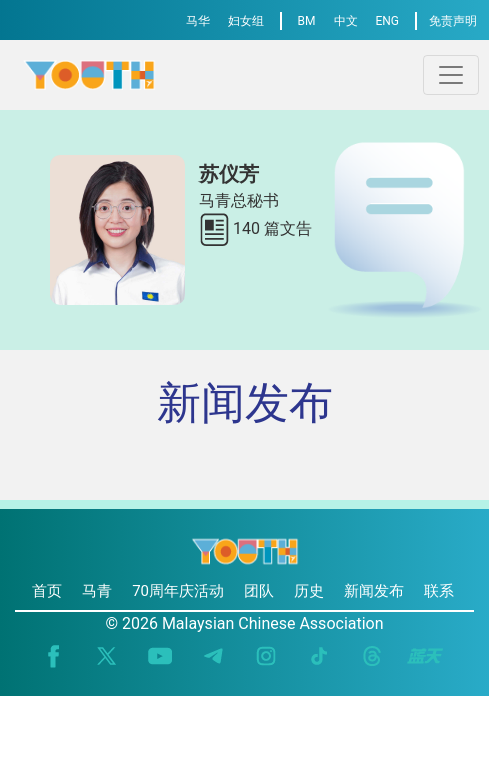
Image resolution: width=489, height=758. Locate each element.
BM (307, 21)
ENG (387, 21)
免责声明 (453, 21)
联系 (439, 591)
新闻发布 (374, 591)
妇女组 (246, 21)
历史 (309, 591)
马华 (198, 21)
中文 (346, 21)
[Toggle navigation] (451, 75)
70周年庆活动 (178, 591)
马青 (97, 591)
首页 (47, 591)
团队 (259, 591)
